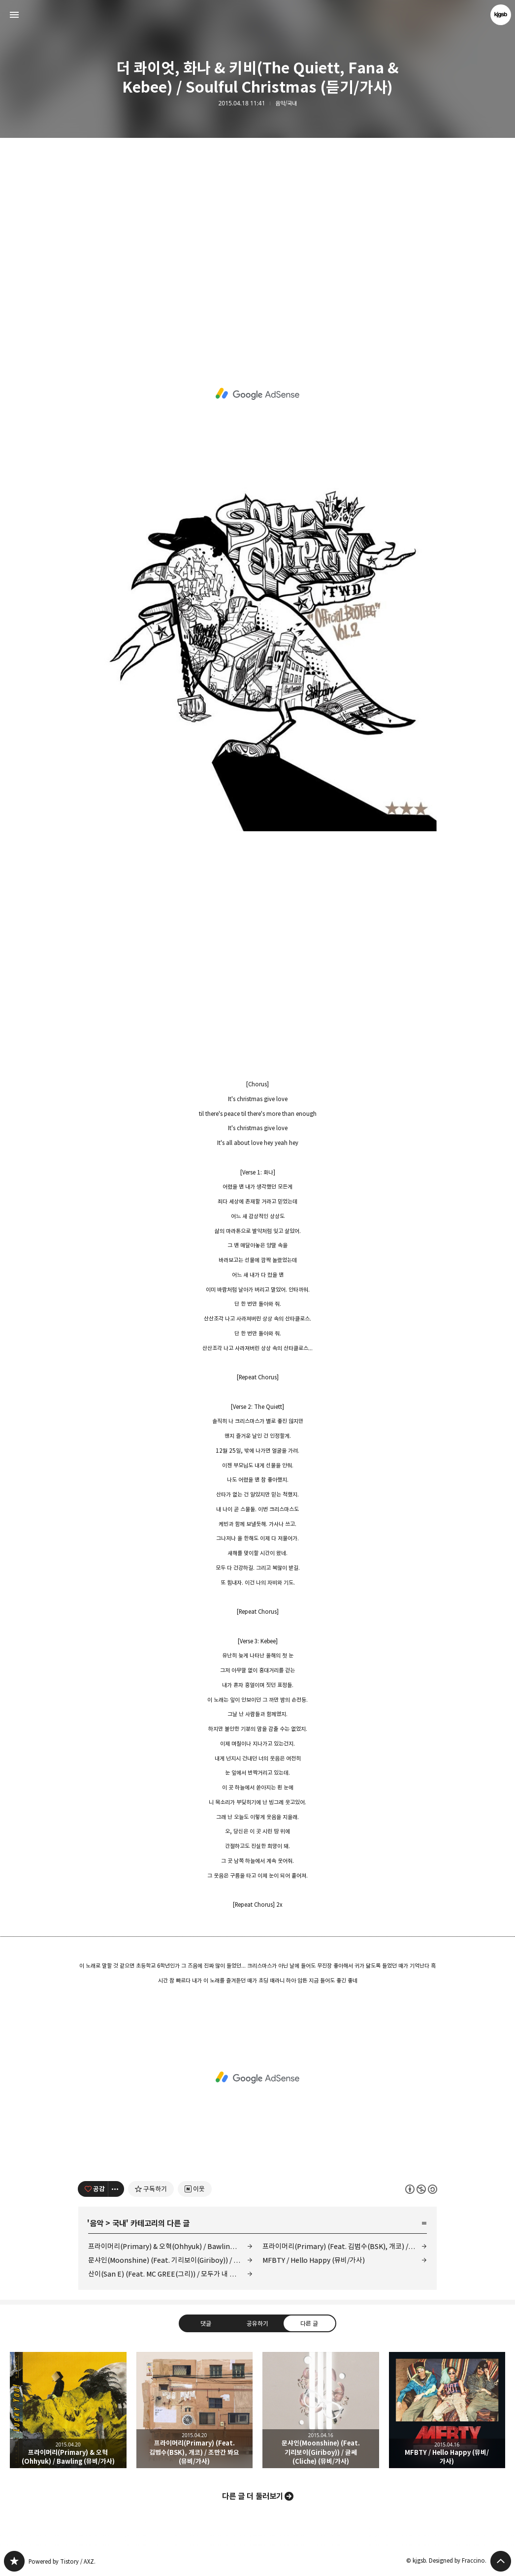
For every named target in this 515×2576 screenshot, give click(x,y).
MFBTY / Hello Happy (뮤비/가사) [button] (447, 2410)
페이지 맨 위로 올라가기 (501, 2561)
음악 (96, 2223)
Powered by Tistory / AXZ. (62, 2561)
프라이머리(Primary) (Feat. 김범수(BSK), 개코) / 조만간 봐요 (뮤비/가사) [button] (194, 2410)
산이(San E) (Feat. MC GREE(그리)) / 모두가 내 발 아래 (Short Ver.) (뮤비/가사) (170, 2274)
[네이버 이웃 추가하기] (195, 2189)
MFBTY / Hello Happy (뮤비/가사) (313, 2260)
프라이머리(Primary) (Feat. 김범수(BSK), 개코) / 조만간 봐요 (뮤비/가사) (344, 2246)
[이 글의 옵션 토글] (116, 2189)
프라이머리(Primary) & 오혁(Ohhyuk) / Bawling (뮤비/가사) (170, 2246)
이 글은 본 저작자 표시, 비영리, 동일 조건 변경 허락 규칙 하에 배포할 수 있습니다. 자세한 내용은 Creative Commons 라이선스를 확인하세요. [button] (421, 2189)
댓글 (205, 2323)
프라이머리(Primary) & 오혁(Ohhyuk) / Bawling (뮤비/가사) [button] (68, 2410)
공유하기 (257, 2323)
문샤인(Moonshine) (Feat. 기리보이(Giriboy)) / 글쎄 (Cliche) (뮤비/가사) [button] (320, 2410)
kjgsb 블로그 (14, 2561)
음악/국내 (286, 103)
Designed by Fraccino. (457, 2560)
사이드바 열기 (14, 15)
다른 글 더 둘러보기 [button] (252, 2496)
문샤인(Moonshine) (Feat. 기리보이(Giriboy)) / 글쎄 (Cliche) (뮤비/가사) (170, 2260)
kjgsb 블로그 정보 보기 (501, 15)
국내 (119, 2223)
